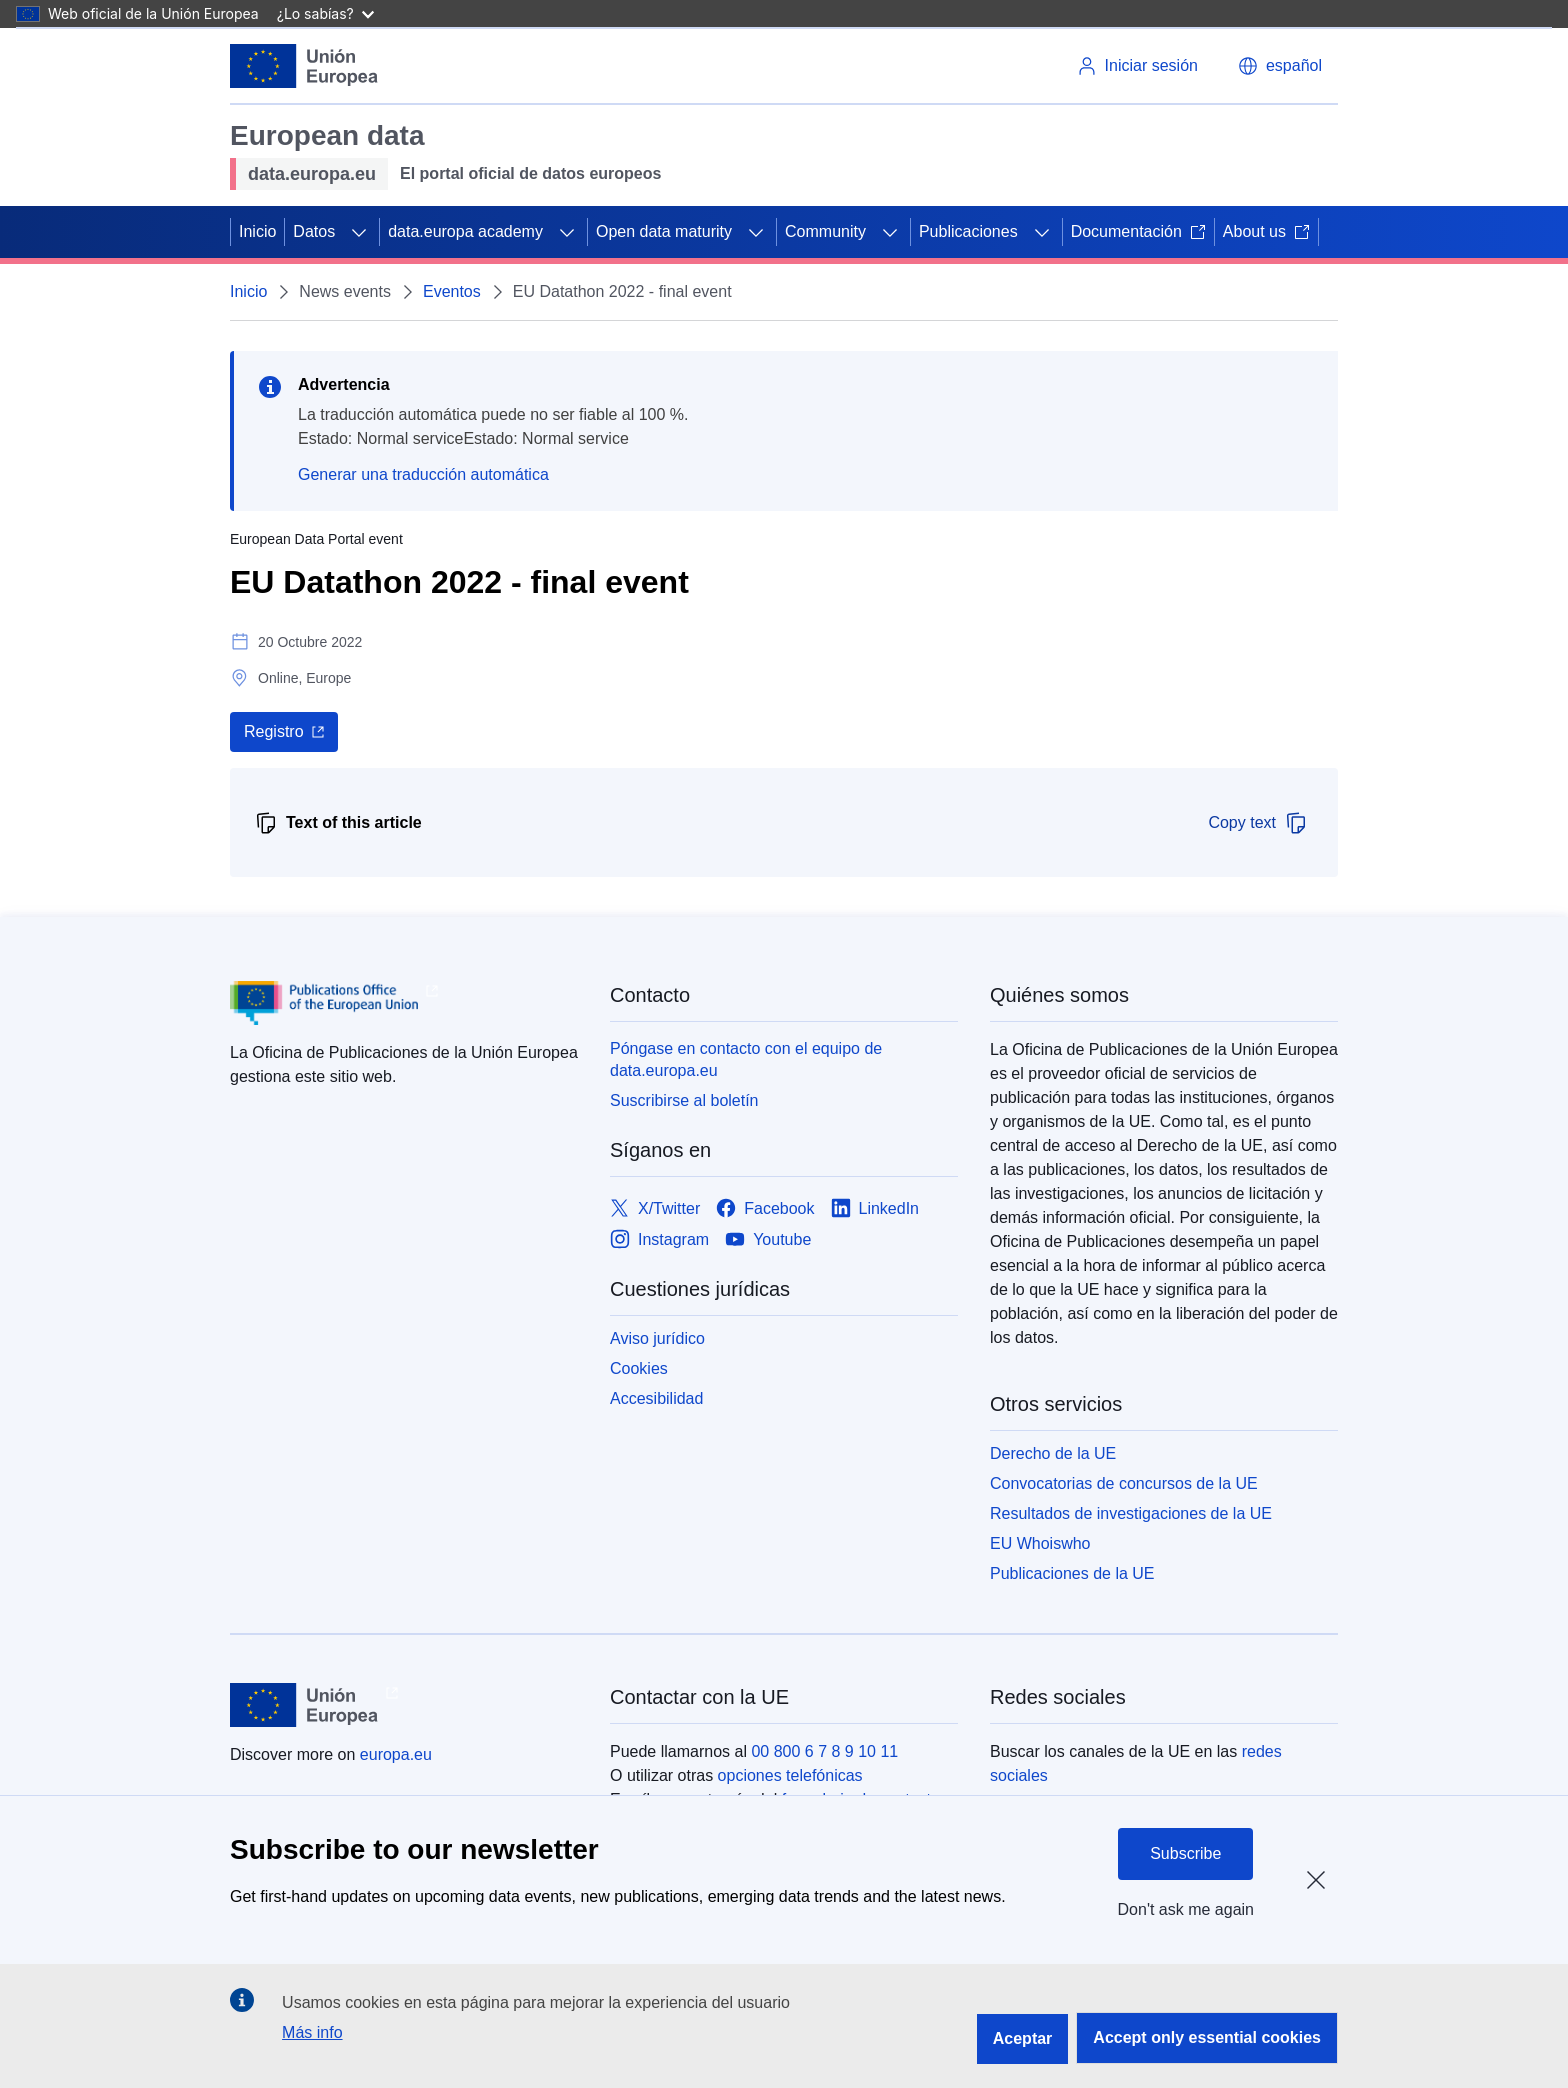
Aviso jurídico (657, 1338)
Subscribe (1185, 1853)
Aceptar (1023, 2038)
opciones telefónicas (790, 1775)
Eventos (452, 291)
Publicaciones (968, 231)
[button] (1280, 66)
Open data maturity (664, 231)
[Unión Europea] (304, 66)
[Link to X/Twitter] (655, 1208)
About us (1266, 231)
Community (825, 231)
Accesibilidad (656, 1398)
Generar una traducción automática (423, 474)
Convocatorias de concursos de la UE (1124, 1483)
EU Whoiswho (1040, 1543)
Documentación (1138, 231)
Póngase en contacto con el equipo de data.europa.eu (746, 1059)
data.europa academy (465, 231)
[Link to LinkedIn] (875, 1208)
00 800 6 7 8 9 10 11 (824, 1751)
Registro (274, 731)
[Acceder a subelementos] (359, 232)
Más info (312, 2032)
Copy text (1258, 823)
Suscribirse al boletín (684, 1100)
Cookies (639, 1368)
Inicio (257, 231)
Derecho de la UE (1053, 1453)
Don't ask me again (1186, 1909)
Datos (314, 231)
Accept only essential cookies (1207, 2037)
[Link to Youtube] (768, 1239)
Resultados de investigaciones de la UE (1131, 1513)
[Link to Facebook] (765, 1208)
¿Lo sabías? (325, 13)
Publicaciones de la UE (1072, 1573)
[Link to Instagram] (659, 1239)
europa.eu (396, 1754)
